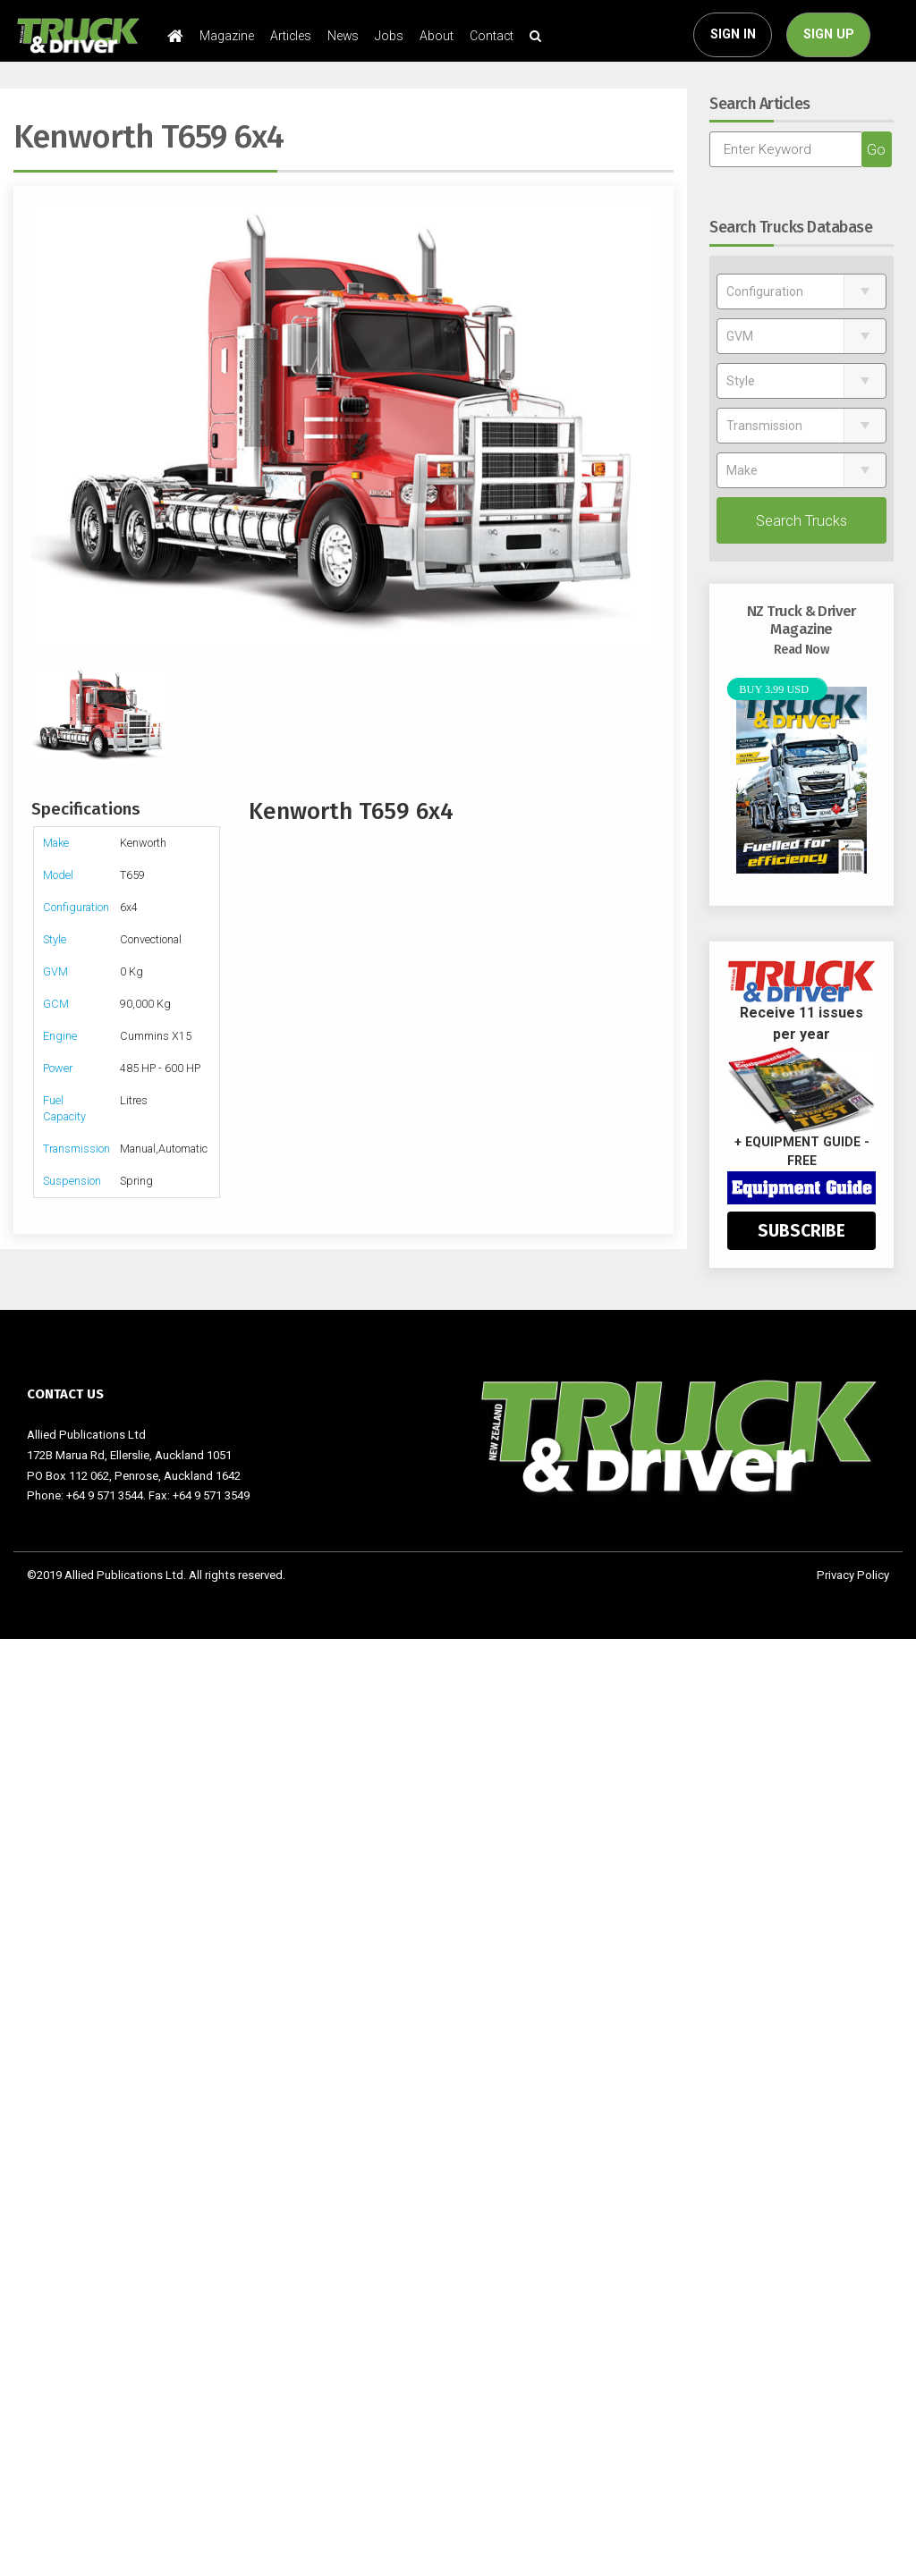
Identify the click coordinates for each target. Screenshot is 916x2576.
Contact (491, 36)
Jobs (389, 36)
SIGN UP (828, 34)
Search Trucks (801, 520)
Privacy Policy (853, 1575)
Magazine (226, 36)
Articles (290, 36)
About (437, 36)
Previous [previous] (40, 425)
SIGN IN (733, 34)
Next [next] (647, 425)
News (343, 36)
